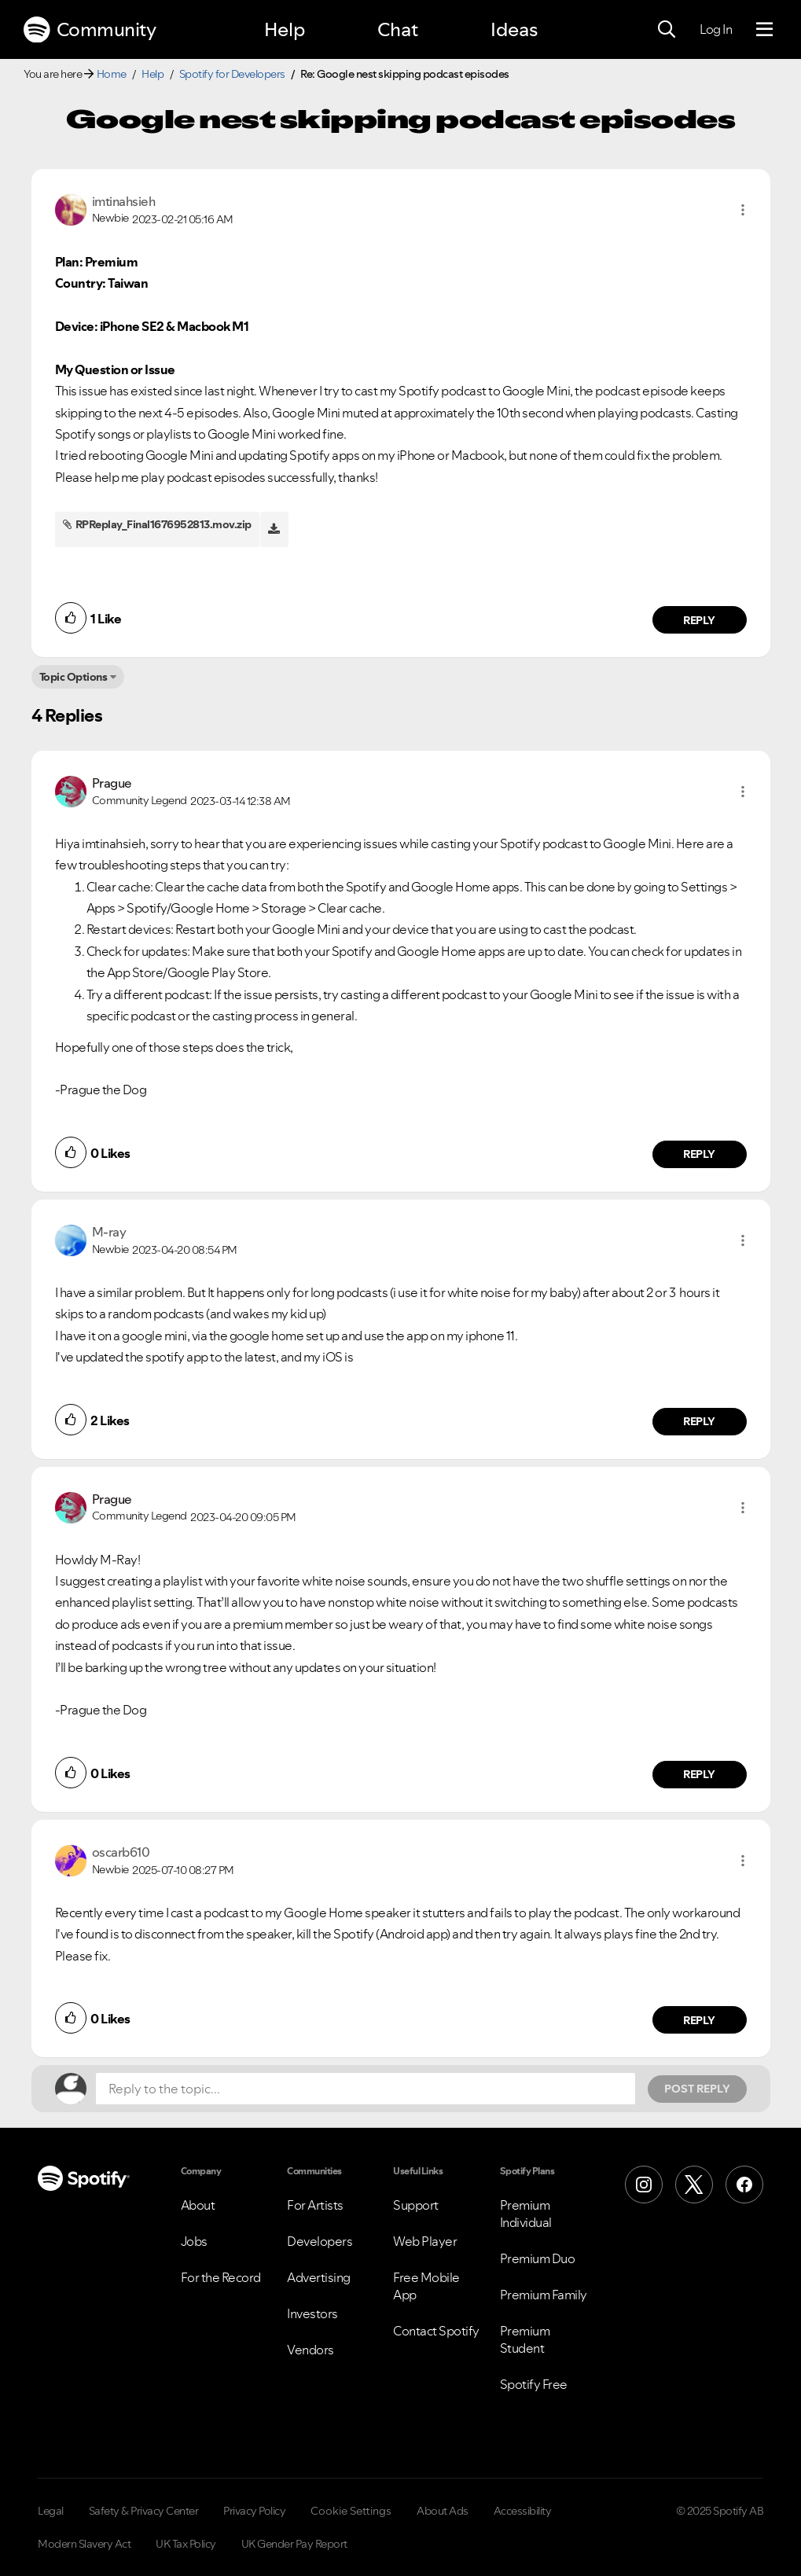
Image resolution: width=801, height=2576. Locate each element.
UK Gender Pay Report (294, 2544)
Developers (319, 2241)
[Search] (666, 30)
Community (90, 30)
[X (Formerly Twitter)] (694, 2184)
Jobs (194, 2241)
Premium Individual (526, 2213)
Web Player (425, 2241)
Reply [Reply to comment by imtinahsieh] (699, 620)
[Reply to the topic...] (365, 2088)
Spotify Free (534, 2384)
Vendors (310, 2349)
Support (416, 2205)
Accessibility (523, 2511)
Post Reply (697, 2088)
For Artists (315, 2205)
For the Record (221, 2277)
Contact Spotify (436, 2330)
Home (112, 74)
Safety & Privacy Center (144, 2511)
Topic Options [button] (73, 677)
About (198, 2205)
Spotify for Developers (232, 74)
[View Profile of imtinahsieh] (124, 201)
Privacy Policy (254, 2511)
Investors (312, 2313)
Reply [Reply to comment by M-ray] (699, 1421)
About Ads (442, 2511)
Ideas (514, 29)
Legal (51, 2511)
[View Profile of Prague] (112, 783)
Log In (716, 29)
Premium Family (543, 2294)
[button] (743, 210)
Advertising (319, 2277)
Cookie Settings (350, 2511)
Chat (397, 29)
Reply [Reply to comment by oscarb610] (699, 2020)
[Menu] (764, 30)
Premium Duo (537, 2258)
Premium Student (525, 2339)
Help (284, 29)
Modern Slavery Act (84, 2544)
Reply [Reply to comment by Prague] (699, 1154)
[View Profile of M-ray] (109, 1231)
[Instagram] (644, 2184)
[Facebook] (744, 2184)
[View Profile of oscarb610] (121, 1852)
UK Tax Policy (186, 2544)
